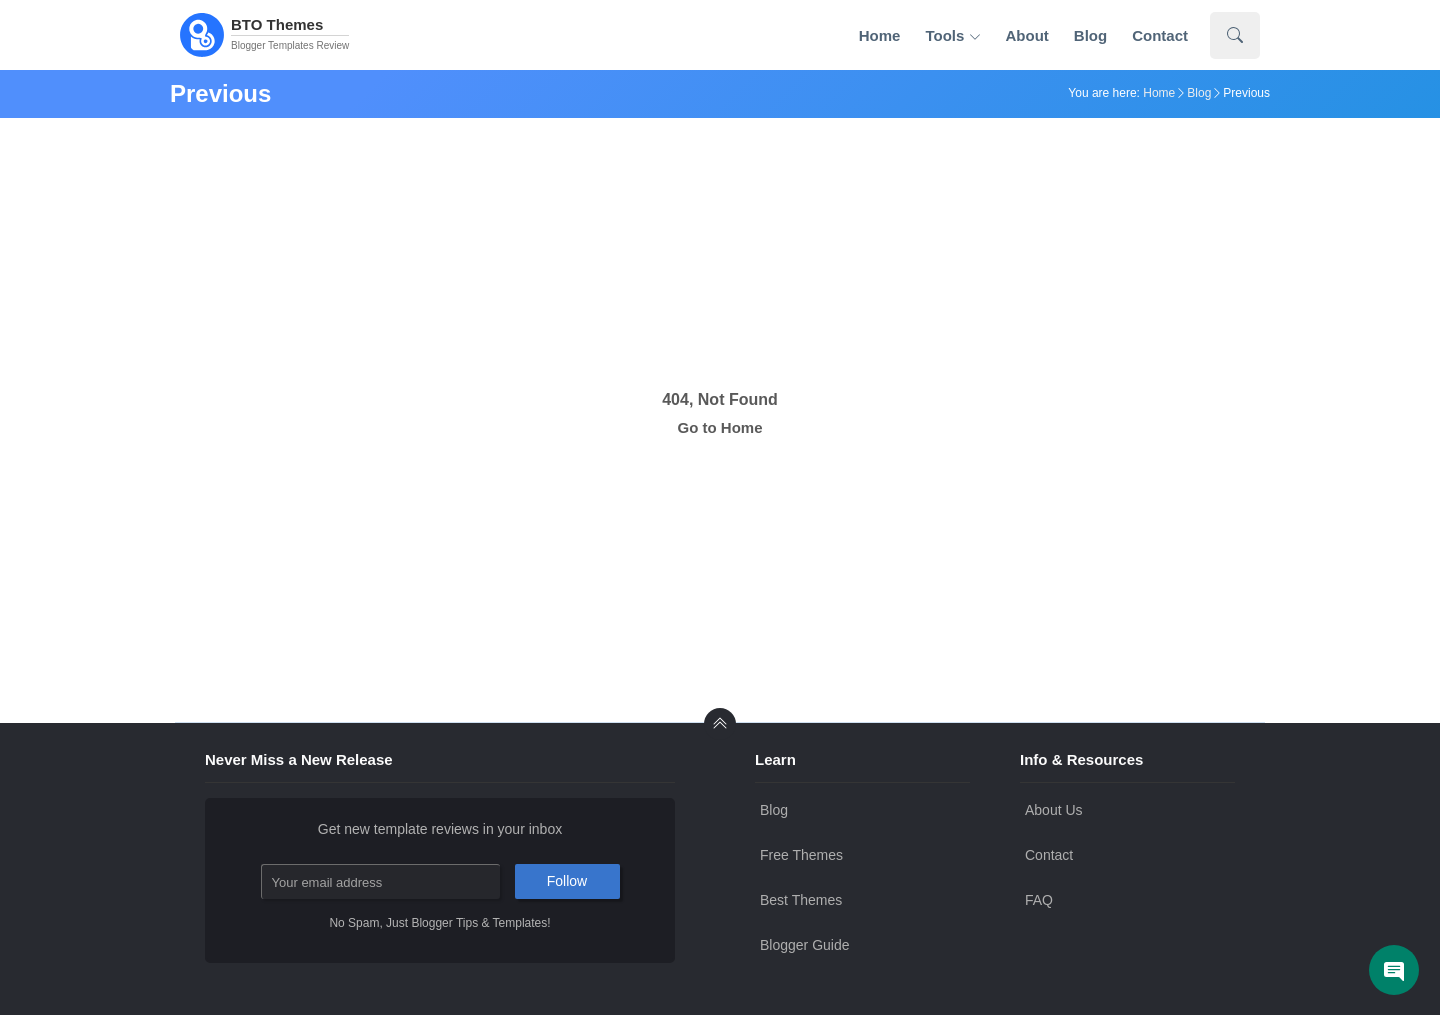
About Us (1054, 810)
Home (880, 35)
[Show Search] (1235, 35)
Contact (1160, 35)
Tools (952, 36)
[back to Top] (720, 724)
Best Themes (801, 900)
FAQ (1039, 900)
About (1027, 35)
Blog (1090, 35)
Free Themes (801, 855)
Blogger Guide (805, 945)
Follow (567, 881)
